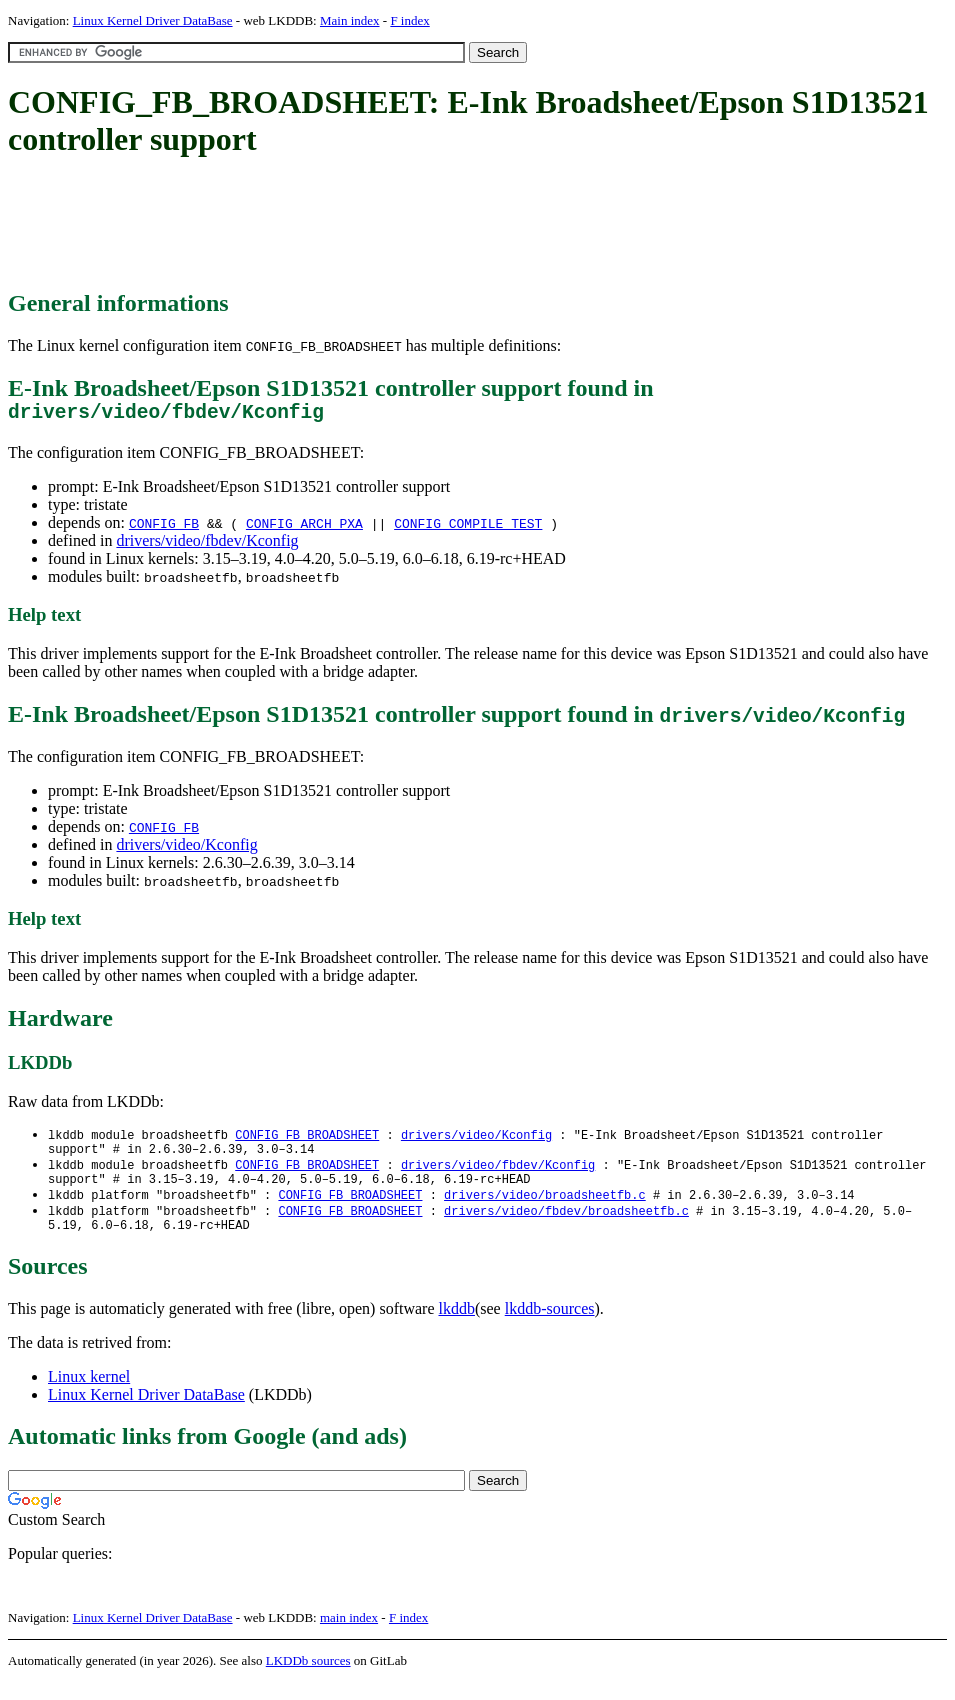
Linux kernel (89, 1394)
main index (349, 1635)
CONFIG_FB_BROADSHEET (307, 1140)
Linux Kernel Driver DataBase (153, 20)
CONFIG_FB (164, 528)
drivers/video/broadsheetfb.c (545, 1208)
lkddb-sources (550, 1326)
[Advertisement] (372, 225)
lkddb (457, 1326)
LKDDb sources (308, 1678)
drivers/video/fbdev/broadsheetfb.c (566, 1225)
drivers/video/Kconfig (186, 849)
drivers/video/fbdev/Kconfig (207, 545)
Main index (350, 20)
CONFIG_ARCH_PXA (304, 528)
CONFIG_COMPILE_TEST (468, 528)
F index (409, 20)
